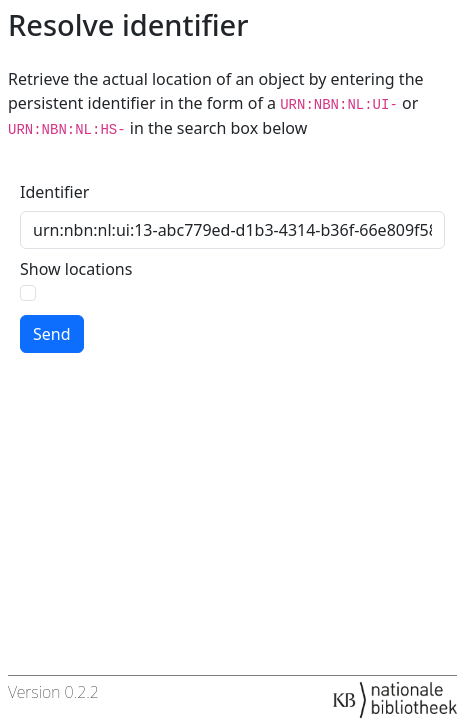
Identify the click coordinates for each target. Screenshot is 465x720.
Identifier (54, 192)
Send (52, 334)
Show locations (76, 269)
